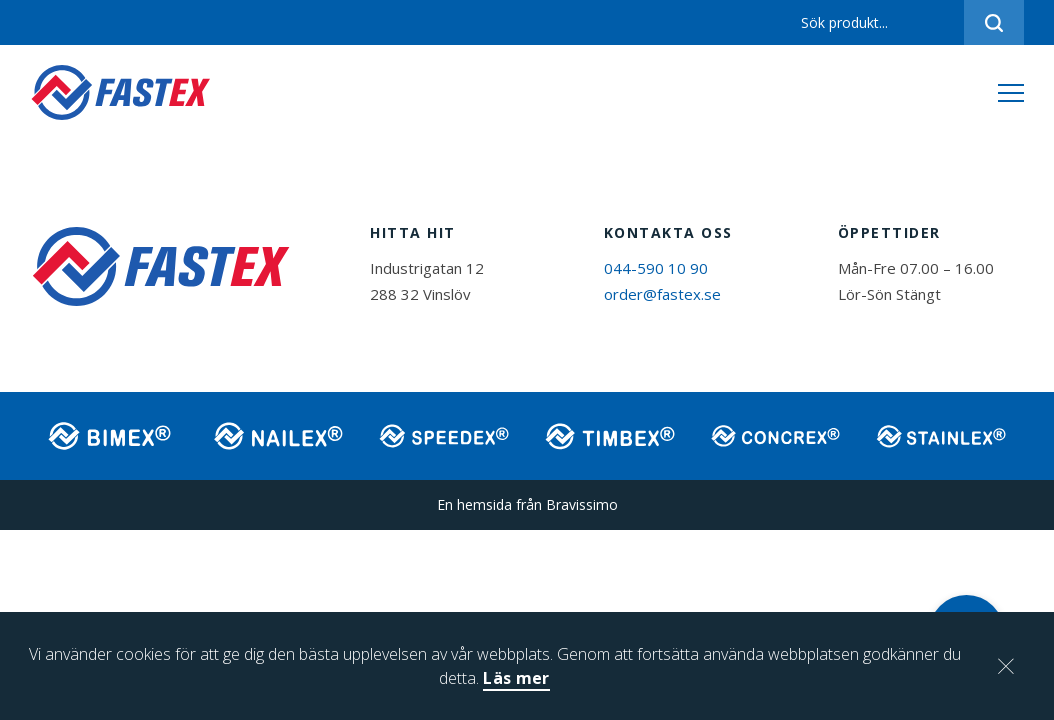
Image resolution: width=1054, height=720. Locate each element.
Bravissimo (582, 504)
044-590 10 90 (656, 268)
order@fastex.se (662, 294)
